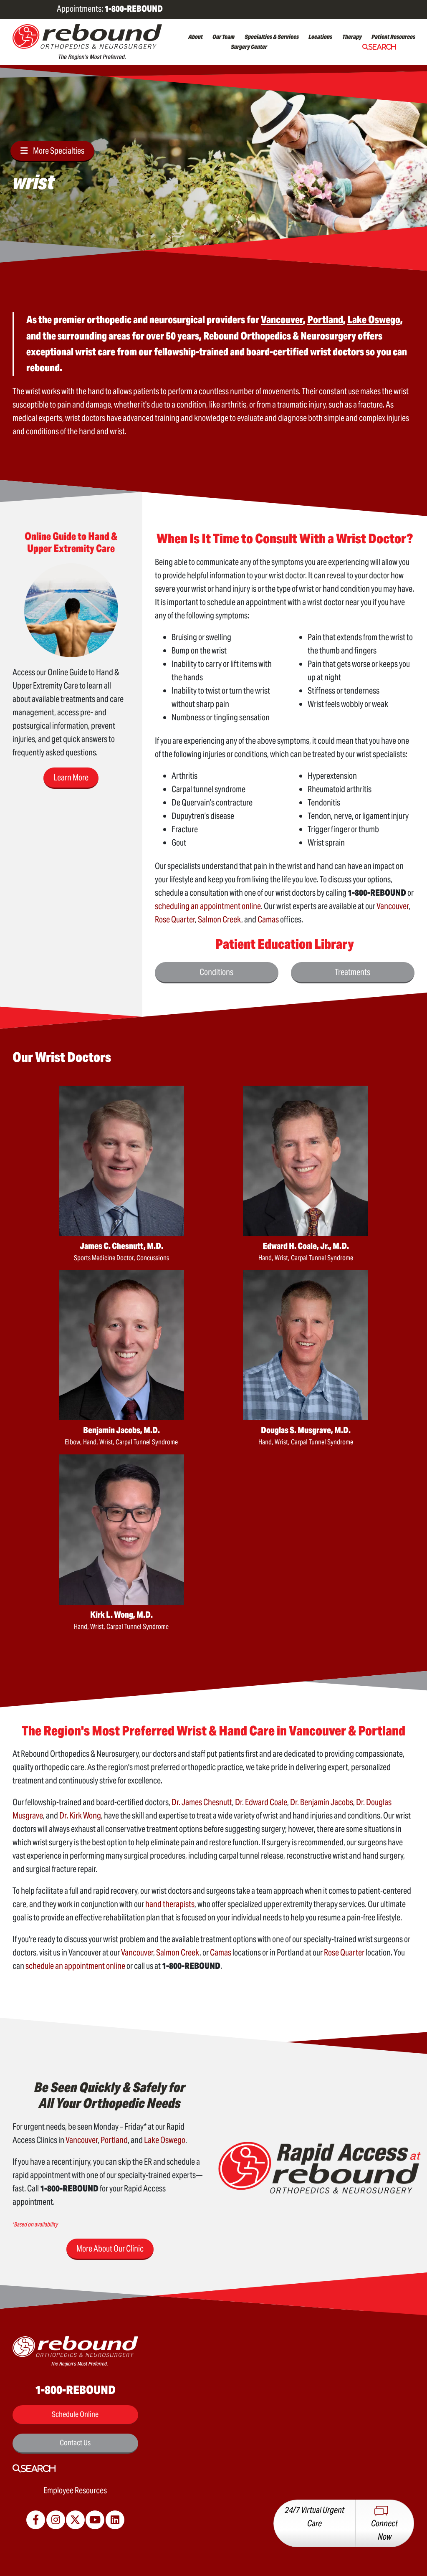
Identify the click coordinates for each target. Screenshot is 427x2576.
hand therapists (170, 1904)
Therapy (352, 37)
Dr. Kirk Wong (80, 1815)
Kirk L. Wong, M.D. (121, 1614)
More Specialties (58, 150)
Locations (320, 37)
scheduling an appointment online (208, 906)
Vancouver (392, 906)
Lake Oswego (164, 2140)
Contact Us (75, 2442)
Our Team (223, 37)
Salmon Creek (219, 919)
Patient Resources (393, 37)
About (195, 37)
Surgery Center (249, 47)
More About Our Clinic (110, 2248)
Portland (114, 2140)
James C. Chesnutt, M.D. (121, 1246)
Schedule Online (75, 2414)
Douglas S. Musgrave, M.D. (306, 1430)
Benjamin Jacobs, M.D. (121, 1430)
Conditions (216, 972)
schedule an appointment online (75, 1965)
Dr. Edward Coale (261, 1802)
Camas (268, 919)
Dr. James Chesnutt (202, 1802)
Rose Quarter (175, 919)
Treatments (352, 972)
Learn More (70, 777)
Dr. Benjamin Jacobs (321, 1802)
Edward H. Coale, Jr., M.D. (306, 1246)
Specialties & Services (272, 37)
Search (382, 47)
